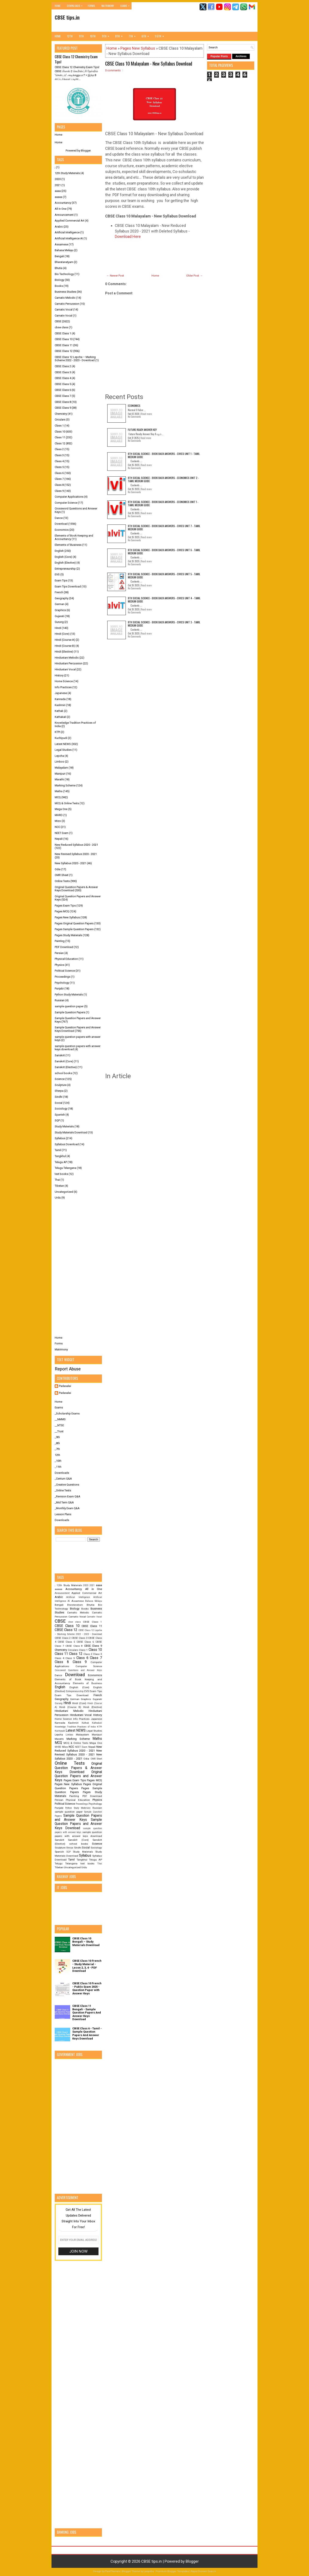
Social (58, 1102)
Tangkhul (60, 1156)
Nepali (59, 838)
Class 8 (59, 484)
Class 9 (59, 490)
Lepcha (59, 755)
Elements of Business (68, 544)
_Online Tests (63, 1490)
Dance (59, 518)
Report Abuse (68, 1368)
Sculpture (61, 1085)
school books (63, 1073)
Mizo (58, 820)
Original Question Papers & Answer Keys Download (78, 1768)
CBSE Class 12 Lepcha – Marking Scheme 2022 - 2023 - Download (75, 358)
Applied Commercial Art (69, 220)
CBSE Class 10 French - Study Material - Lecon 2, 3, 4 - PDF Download (86, 1965)
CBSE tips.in (67, 17)
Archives (241, 56)
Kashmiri (60, 705)
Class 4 (59, 461)
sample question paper (69, 1006)
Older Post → (194, 275)
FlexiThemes (112, 2571)
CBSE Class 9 (63, 407)
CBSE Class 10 (64, 339)
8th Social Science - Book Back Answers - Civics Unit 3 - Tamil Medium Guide (164, 623)
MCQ (58, 797)
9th (107, 35)
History (59, 675)
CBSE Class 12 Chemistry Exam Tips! (76, 59)
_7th (57, 1449)
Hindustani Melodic (67, 657)
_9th (57, 1437)
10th (92, 36)
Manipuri (60, 773)
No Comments (134, 416)
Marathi (59, 779)
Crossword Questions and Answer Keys (78, 1670)
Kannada (60, 699)
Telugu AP (61, 1162)
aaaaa (58, 197)
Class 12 (60, 443)
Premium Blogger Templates (172, 2571)
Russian (60, 1000)
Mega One (61, 809)
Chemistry (61, 413)
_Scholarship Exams (67, 1413)
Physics (59, 964)
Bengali (59, 256)
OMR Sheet (61, 875)
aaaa (58, 191)
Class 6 (59, 473)
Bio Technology (64, 274)
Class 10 (60, 431)
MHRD (59, 815)
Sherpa (59, 1090)
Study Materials (64, 1126)
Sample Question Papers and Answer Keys (78, 1818)
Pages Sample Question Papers (74, 929)
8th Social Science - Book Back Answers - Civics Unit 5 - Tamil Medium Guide (164, 575)
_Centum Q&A (63, 1478)
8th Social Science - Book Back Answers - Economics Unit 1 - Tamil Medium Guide (163, 503)
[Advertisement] (154, 858)
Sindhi (58, 1096)
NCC (57, 827)
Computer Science (66, 502)
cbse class (61, 327)
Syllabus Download (67, 1144)
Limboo (59, 761)
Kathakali (60, 717)
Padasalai (65, 1386)
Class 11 (60, 437)
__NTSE (59, 1425)
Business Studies (65, 291)
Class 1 (59, 425)
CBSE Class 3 (63, 372)
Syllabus (60, 1138)
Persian (59, 953)
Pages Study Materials (68, 935)
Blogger (86, 150)
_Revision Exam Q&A (67, 1496)
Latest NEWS (63, 744)
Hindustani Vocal (65, 669)
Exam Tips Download (68, 586)
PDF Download (64, 947)
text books (61, 1174)
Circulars (60, 419)
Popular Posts (219, 56)
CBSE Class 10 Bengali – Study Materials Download (86, 1942)
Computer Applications (69, 496)
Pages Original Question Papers (74, 923)
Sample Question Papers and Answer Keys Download (78, 1824)
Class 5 (59, 467)
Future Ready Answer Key (142, 429)
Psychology (62, 982)
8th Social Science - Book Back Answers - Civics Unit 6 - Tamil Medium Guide (164, 551)
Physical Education (66, 958)
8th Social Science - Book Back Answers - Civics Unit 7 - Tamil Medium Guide (164, 527)
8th (120, 35)
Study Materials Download (71, 1132)
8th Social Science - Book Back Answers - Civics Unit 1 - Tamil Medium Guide (164, 455)
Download (61, 523)
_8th (57, 1443)
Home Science (64, 681)
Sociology (61, 1108)
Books (59, 285)
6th (147, 35)
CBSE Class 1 (63, 333)
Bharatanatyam (64, 262)
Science (60, 1079)
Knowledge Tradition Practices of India (75, 1726)
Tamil (58, 1150)
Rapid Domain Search (203, 2571)
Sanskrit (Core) (64, 1061)
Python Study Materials (69, 994)
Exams (126, 5)
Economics (134, 405)
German (59, 604)
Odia (58, 869)
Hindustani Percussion (68, 663)
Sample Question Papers (70, 1012)
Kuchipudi (61, 738)
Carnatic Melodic (65, 297)
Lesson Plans (63, 1514)
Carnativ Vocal (63, 315)
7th (133, 35)
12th (70, 36)
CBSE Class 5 (63, 384)
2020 (58, 179)
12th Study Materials (67, 173)
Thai (57, 1179)
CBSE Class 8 (63, 402)
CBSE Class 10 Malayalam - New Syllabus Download (148, 63)
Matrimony (107, 6)
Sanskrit (60, 1055)
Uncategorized (64, 1191)
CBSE (58, 321)
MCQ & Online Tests (67, 803)
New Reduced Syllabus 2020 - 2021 (76, 844)
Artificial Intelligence (67, 232)
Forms (91, 6)
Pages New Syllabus (137, 48)
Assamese (61, 244)
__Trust (59, 1431)
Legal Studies (63, 749)
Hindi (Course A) (65, 639)
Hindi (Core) (62, 633)
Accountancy (63, 202)
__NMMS (60, 1419)
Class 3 (59, 455)
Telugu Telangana (65, 1168)
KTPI (57, 732)
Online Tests (62, 881)
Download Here (128, 236)
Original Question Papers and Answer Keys (78, 1776)
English (59, 550)
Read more (146, 414)
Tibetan (59, 1185)
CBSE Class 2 (63, 366)
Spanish (60, 1114)
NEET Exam (61, 833)
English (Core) (63, 556)
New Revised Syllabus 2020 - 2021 (76, 854)
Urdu (58, 1197)
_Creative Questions (67, 1484)
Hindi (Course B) (65, 645)
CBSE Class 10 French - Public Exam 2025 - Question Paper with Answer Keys (86, 1988)
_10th (58, 1460)
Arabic (59, 226)
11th (81, 36)
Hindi (58, 628)
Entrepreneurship (65, 568)
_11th (58, 1466)
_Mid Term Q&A (64, 1502)
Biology (59, 279)
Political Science (65, 970)
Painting (60, 941)
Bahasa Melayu (64, 250)
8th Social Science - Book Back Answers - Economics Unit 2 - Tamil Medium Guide (163, 479)
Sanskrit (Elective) (66, 1067)
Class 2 (59, 449)
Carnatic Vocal (64, 309)
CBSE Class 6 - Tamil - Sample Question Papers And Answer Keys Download (87, 2033)
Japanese (61, 693)
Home (58, 6)
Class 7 (59, 478)
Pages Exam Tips (65, 905)
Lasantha (149, 2571)
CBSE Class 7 (63, 395)
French (59, 592)
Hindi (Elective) (64, 651)
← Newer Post (115, 275)
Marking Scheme (65, 785)
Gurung (59, 622)
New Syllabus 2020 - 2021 (70, 863)
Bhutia (58, 268)
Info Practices (63, 687)
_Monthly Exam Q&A (67, 1508)
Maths (58, 791)
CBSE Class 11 (64, 345)
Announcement (64, 214)
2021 (58, 185)
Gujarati (59, 616)
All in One (60, 208)
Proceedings (62, 976)
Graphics (60, 610)
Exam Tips (61, 580)
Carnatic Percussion (67, 303)
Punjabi (59, 988)
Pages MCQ (62, 911)
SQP (57, 1120)
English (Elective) (65, 562)
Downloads (76, 5)
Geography (61, 598)
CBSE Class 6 (63, 389)
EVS (57, 574)
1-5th (161, 35)
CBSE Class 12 (64, 351)
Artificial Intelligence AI (69, 238)
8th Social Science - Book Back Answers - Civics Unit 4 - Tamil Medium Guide (164, 599)
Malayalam (61, 767)
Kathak (59, 710)
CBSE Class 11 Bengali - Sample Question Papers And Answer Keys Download (86, 2012)
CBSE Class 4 (63, 378)
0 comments (113, 70)
